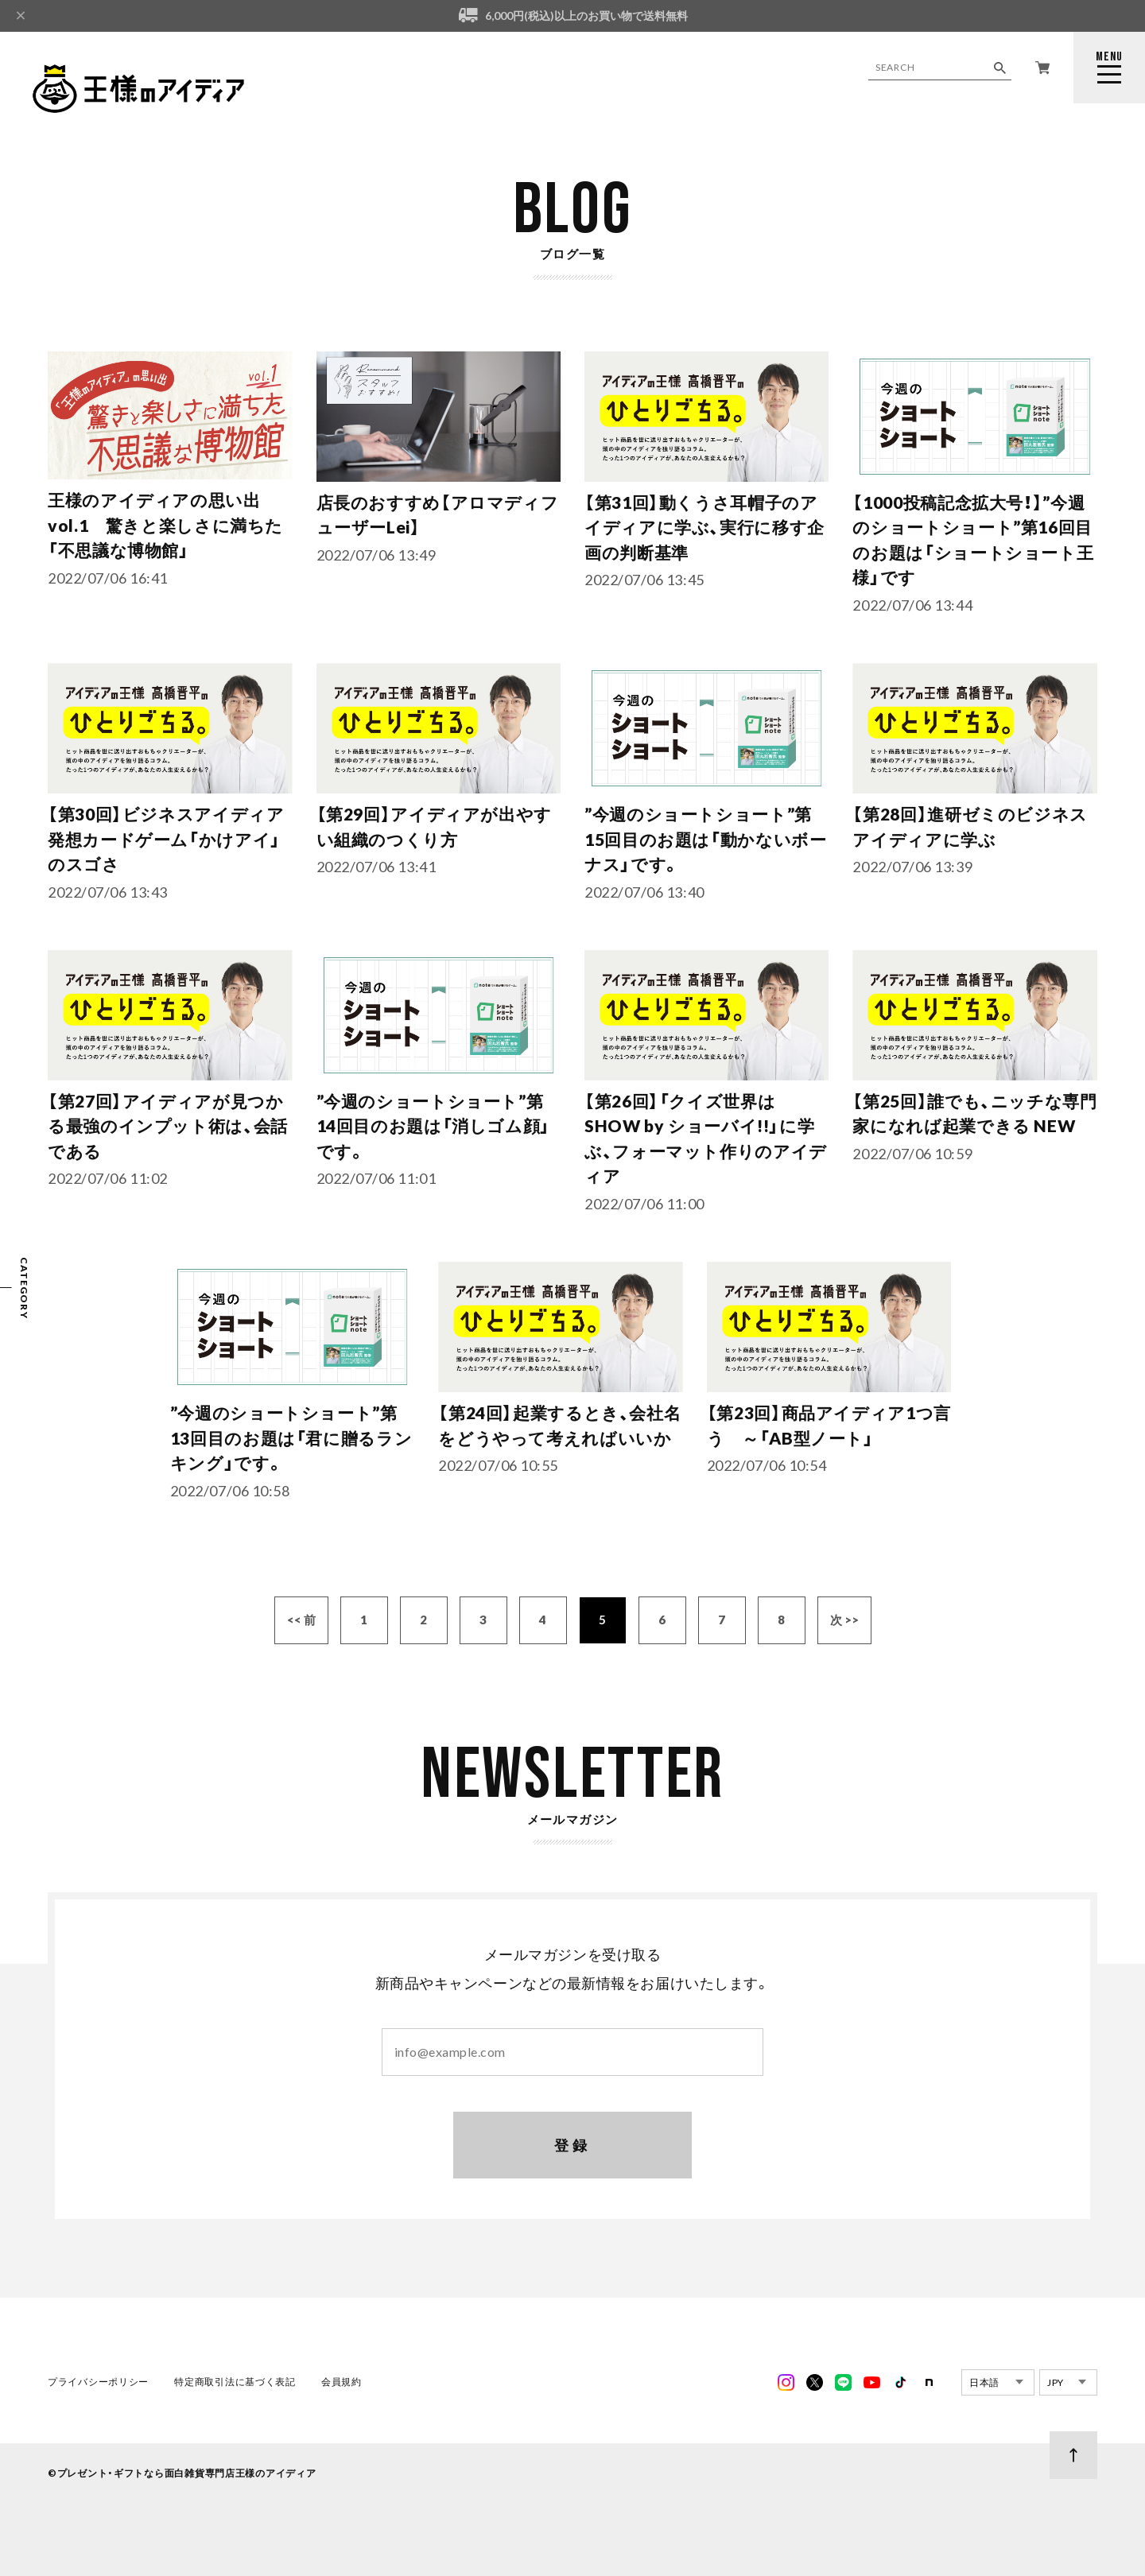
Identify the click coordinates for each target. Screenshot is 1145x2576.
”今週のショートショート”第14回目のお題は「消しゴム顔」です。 (433, 1129)
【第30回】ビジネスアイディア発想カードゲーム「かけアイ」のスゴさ (166, 842)
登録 (573, 2147)
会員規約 (341, 2385)
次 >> (843, 1623)
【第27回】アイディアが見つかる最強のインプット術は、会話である (167, 1129)
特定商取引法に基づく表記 (234, 2385)
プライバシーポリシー (98, 2385)
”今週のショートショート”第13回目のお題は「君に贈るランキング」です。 (291, 1441)
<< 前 (301, 1623)
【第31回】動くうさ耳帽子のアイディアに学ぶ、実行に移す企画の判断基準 (704, 527)
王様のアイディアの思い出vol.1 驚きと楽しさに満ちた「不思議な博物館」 (165, 525)
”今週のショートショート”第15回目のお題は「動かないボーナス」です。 (705, 842)
